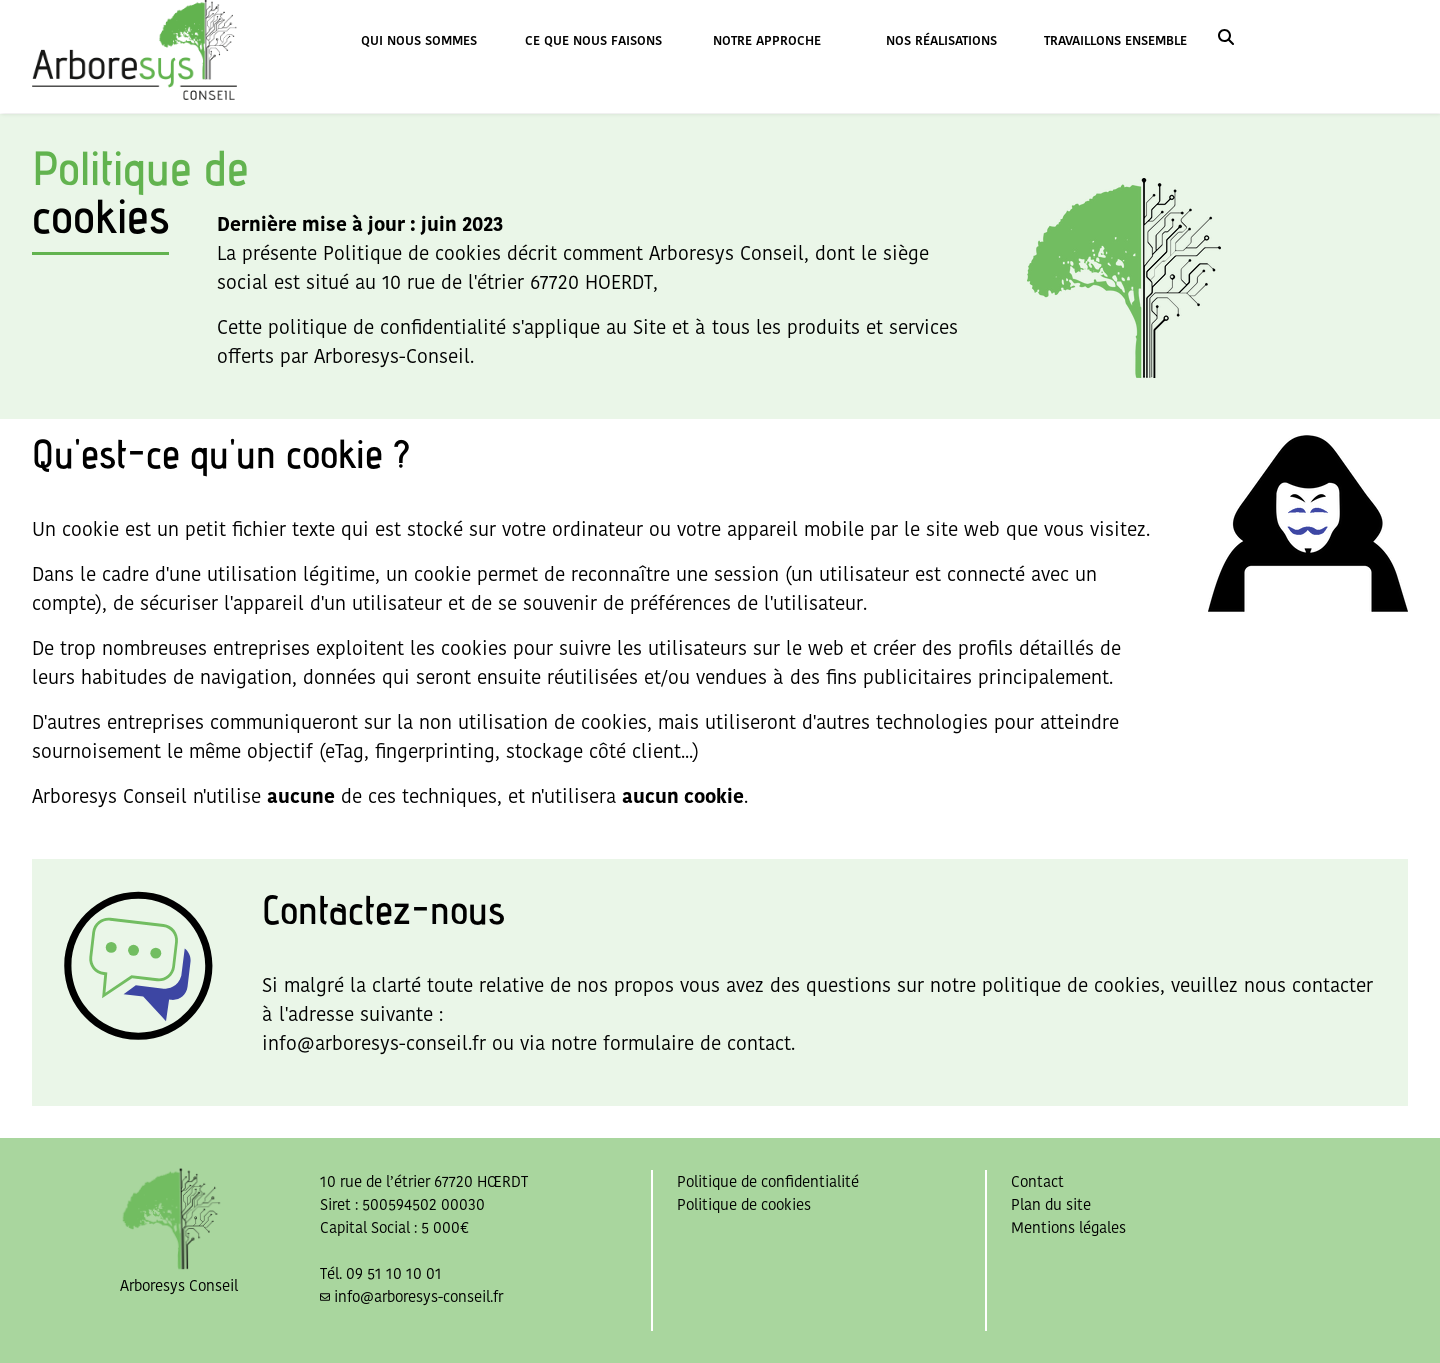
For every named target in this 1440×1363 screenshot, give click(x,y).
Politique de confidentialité (768, 1181)
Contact (1037, 1181)
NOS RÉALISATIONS (941, 40)
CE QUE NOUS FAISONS (593, 40)
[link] (1226, 40)
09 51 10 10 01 (394, 1273)
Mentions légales (1068, 1227)
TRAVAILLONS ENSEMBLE (1115, 40)
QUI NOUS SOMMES (419, 40)
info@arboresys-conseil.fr (374, 1043)
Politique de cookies (744, 1204)
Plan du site (1051, 1204)
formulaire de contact (697, 1043)
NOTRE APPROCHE (767, 40)
